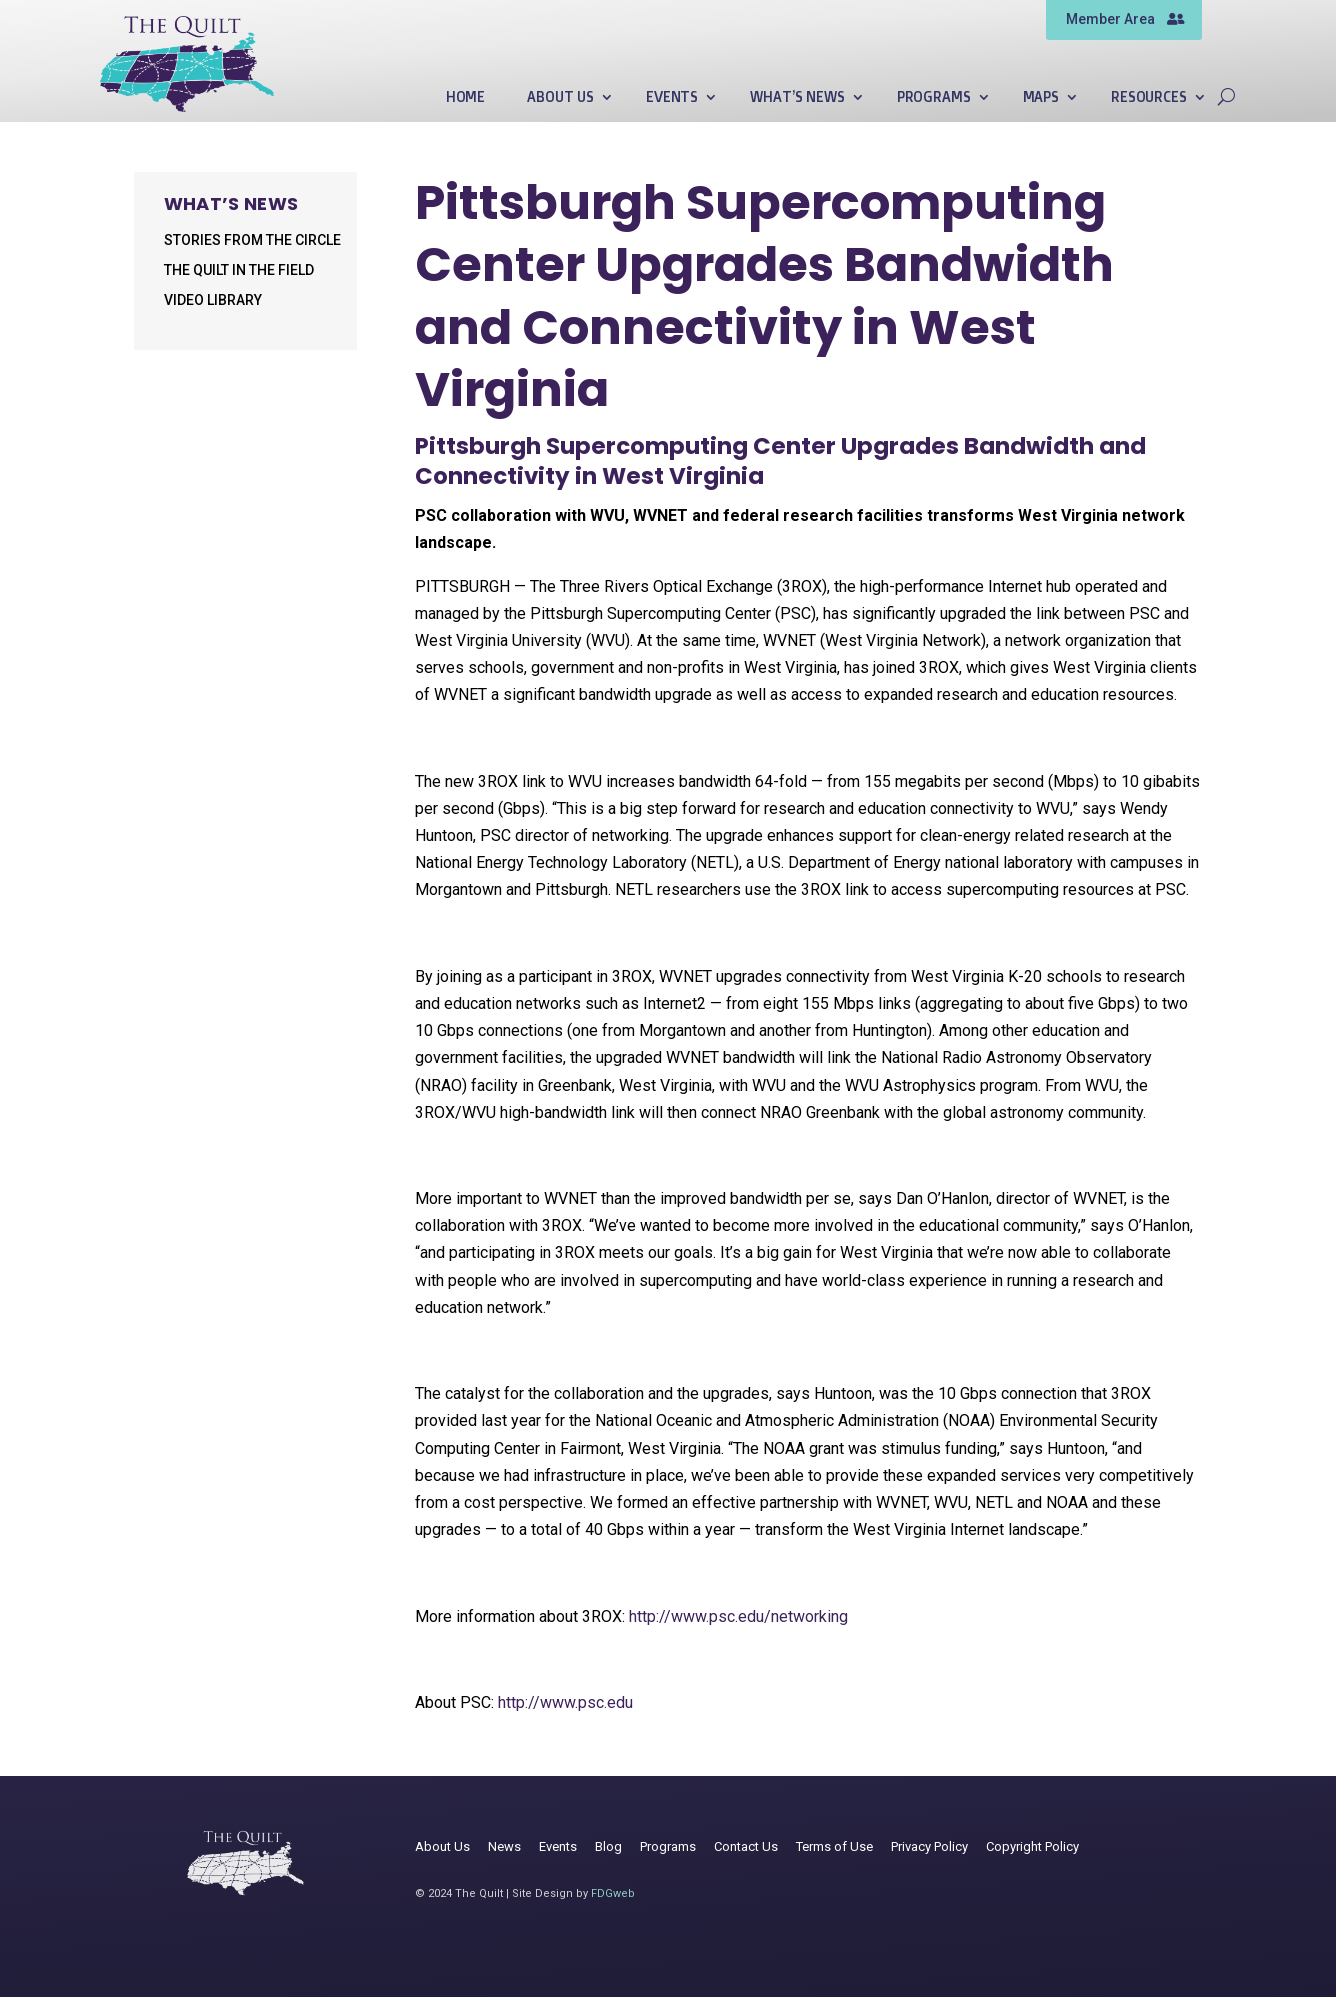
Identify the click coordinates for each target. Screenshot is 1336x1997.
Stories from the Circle (252, 240)
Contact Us (746, 1846)
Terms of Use (834, 1846)
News (504, 1846)
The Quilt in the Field (239, 270)
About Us (560, 97)
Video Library (213, 300)
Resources (1149, 97)
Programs (934, 97)
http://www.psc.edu (565, 1702)
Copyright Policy (1032, 1846)
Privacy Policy (929, 1846)
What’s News (797, 97)
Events (672, 97)
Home (465, 97)
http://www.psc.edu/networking (738, 1616)
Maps (1041, 97)
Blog (608, 1846)
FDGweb (613, 1893)
